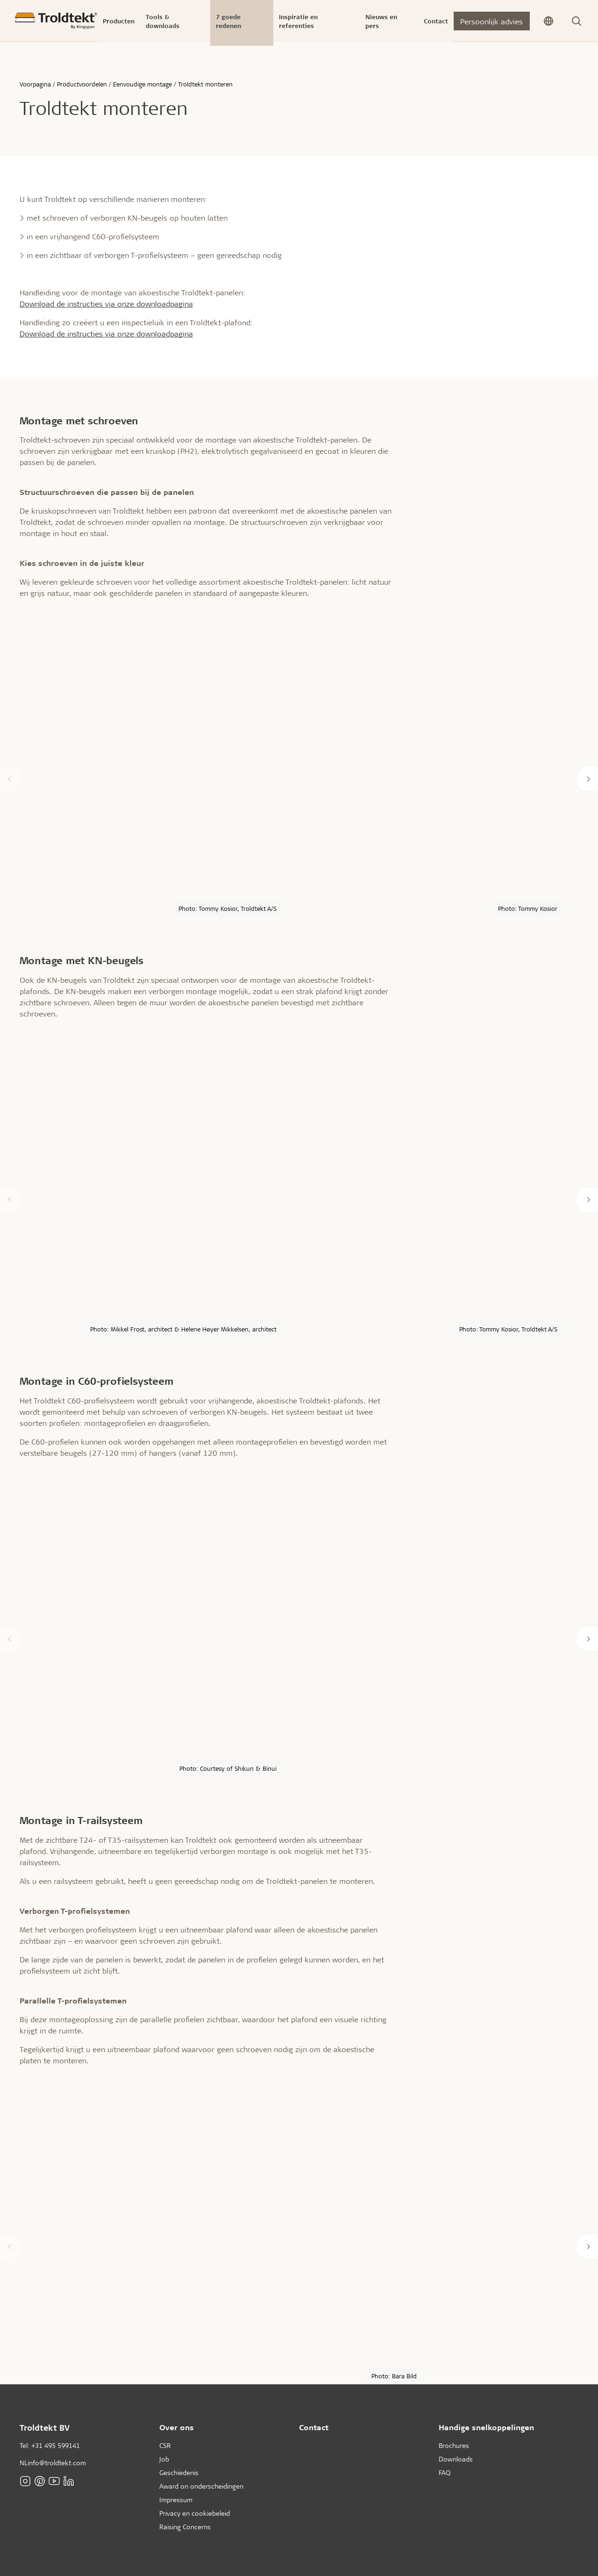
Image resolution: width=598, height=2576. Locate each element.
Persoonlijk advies (491, 21)
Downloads (456, 2458)
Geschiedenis (179, 2472)
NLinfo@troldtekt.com (53, 2462)
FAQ (444, 2472)
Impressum (175, 2499)
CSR (165, 2445)
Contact (313, 2427)
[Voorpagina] (56, 21)
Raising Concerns (185, 2526)
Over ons (176, 2427)
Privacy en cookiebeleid (194, 2513)
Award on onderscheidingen (201, 2486)
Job (164, 2458)
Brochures (454, 2445)
